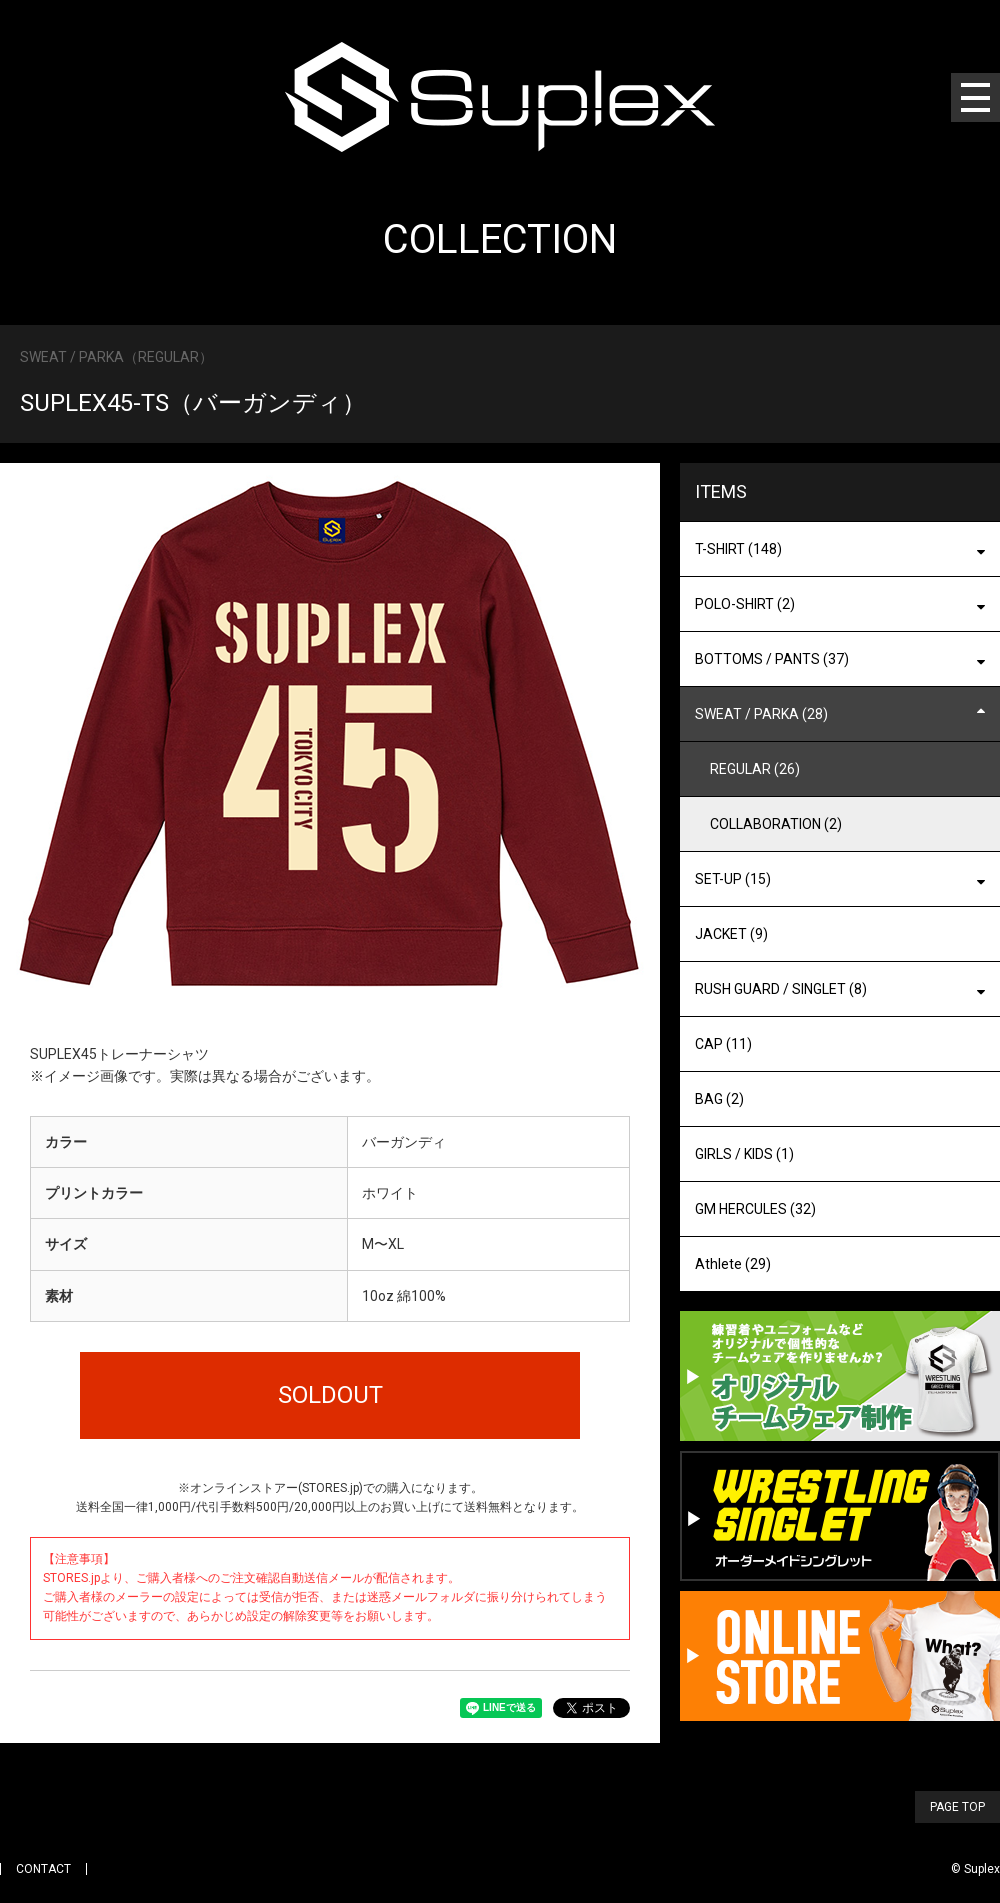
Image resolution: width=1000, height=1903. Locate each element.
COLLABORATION (776, 824)
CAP (723, 1044)
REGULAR (755, 769)
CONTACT (43, 1869)
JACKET (731, 934)
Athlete (733, 1264)
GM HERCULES (755, 1209)
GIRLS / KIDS (744, 1154)
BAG (719, 1099)
